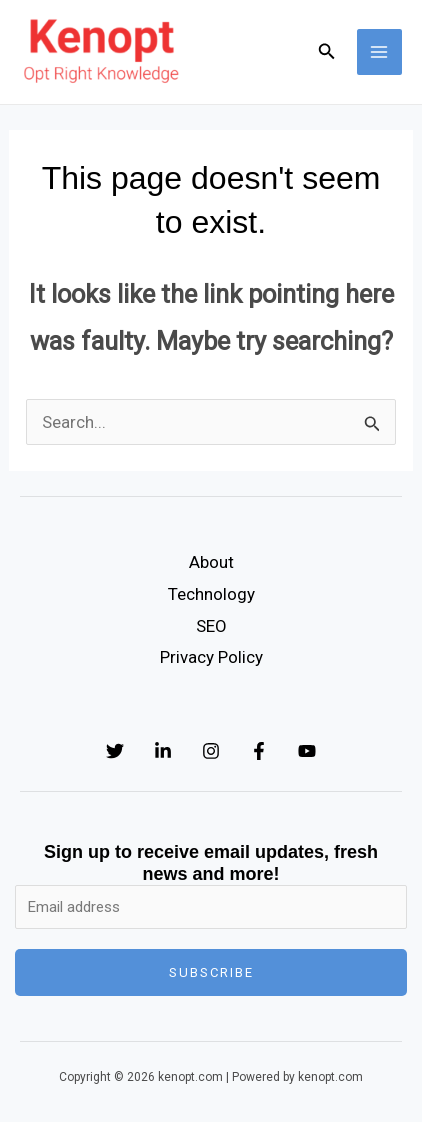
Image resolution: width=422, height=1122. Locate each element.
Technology (211, 594)
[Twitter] (115, 751)
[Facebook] (259, 751)
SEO (211, 626)
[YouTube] (307, 751)
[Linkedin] (163, 751)
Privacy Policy (211, 657)
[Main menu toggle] (380, 52)
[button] (327, 51)
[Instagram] (211, 751)
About (211, 562)
